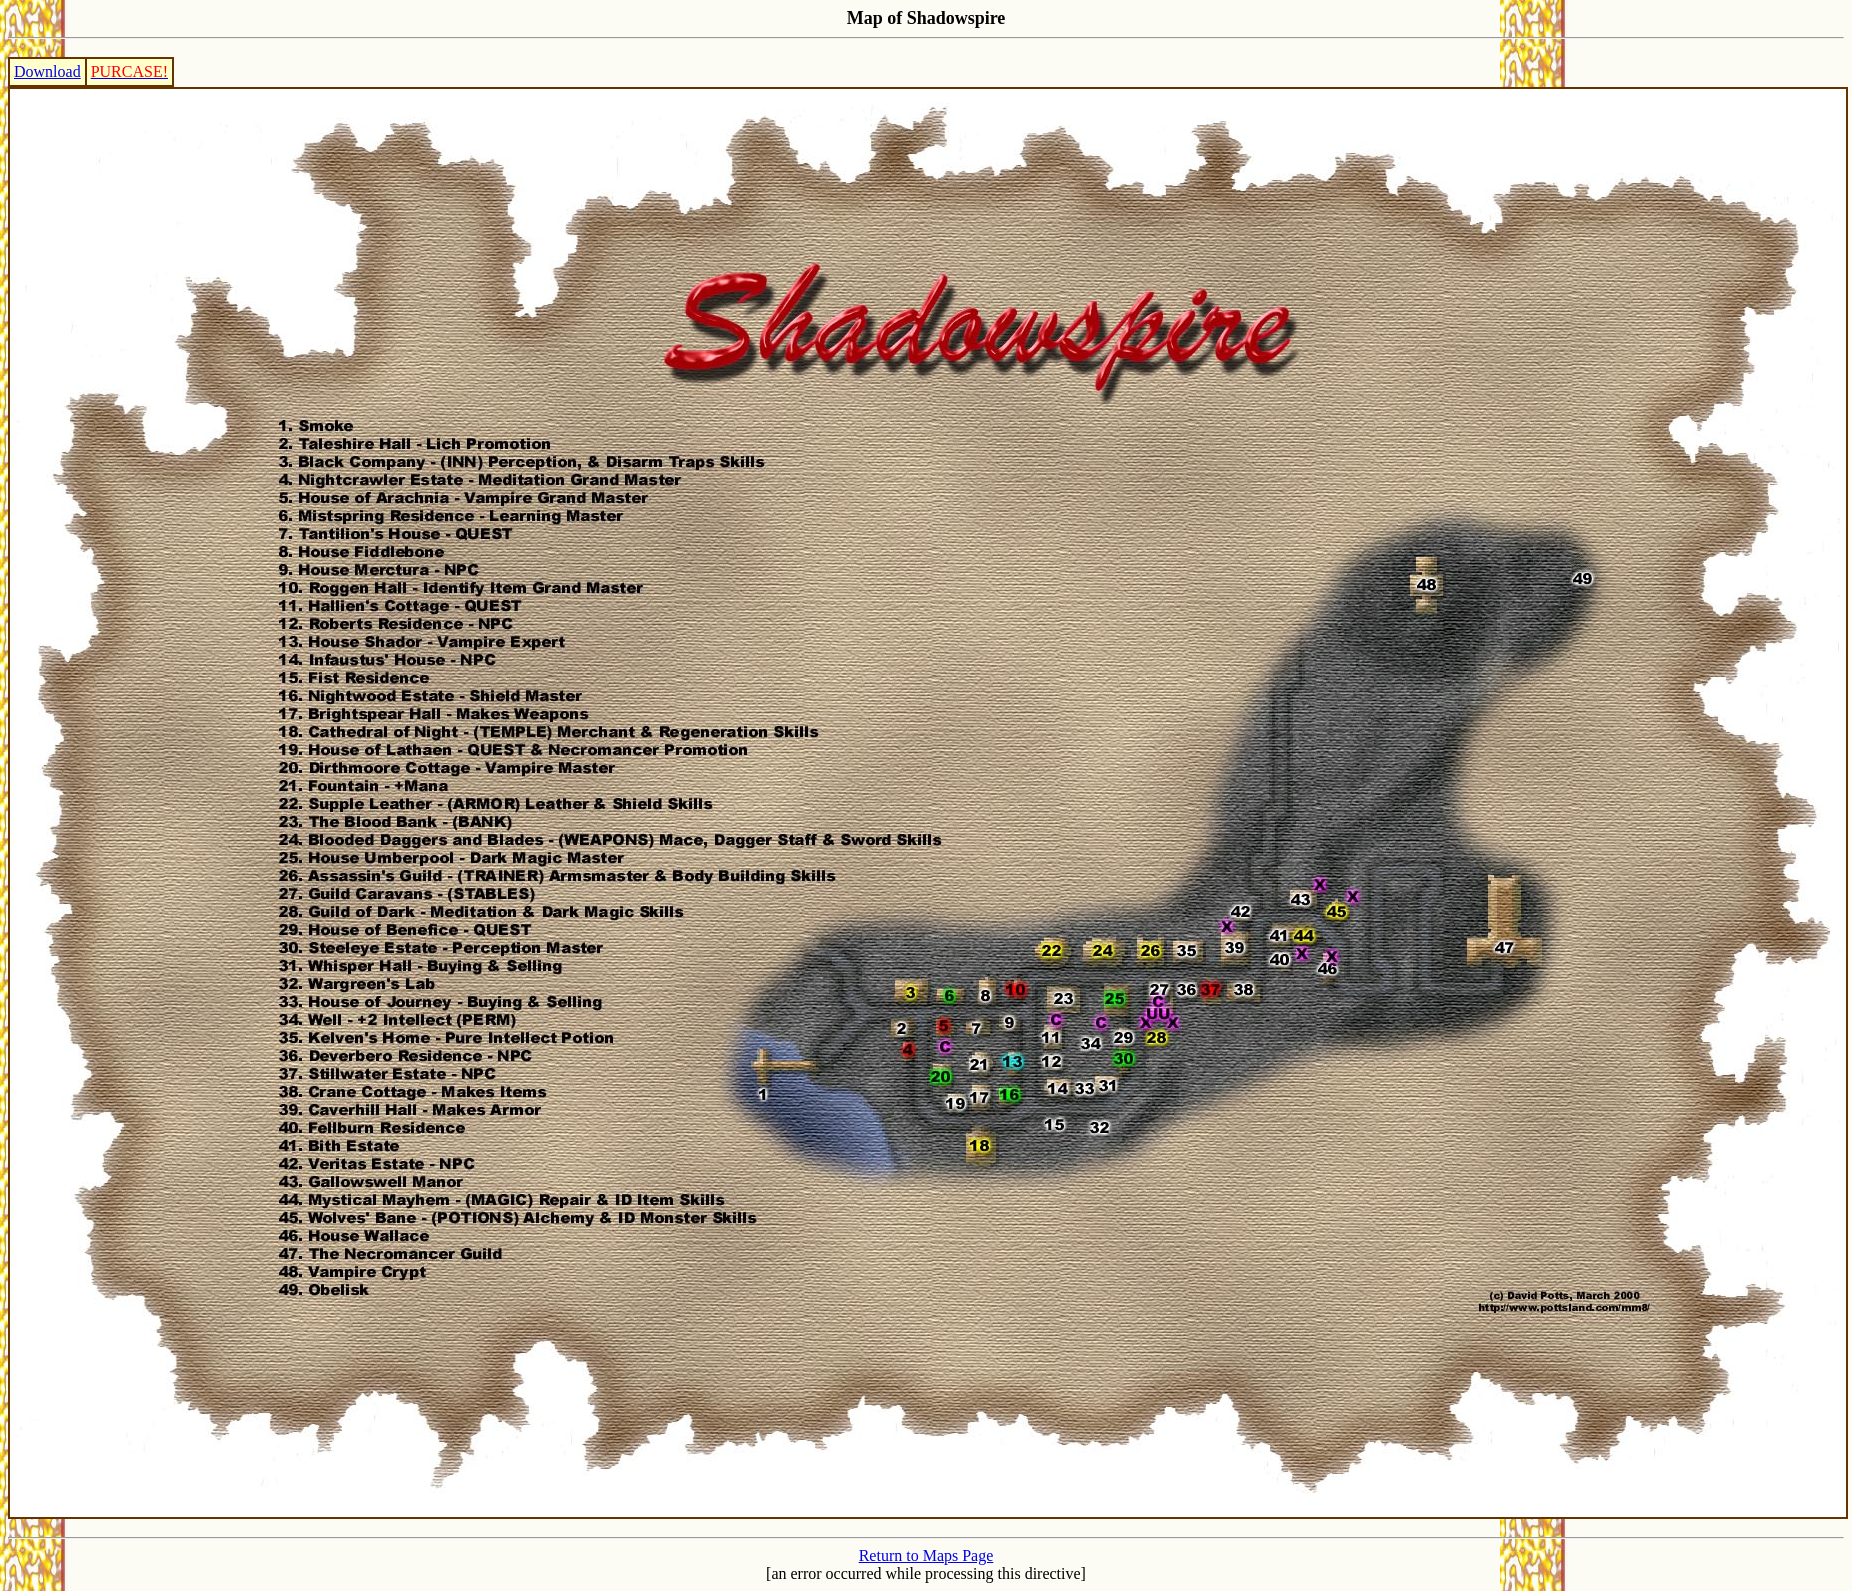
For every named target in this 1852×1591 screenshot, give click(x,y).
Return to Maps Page (926, 1555)
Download (47, 71)
